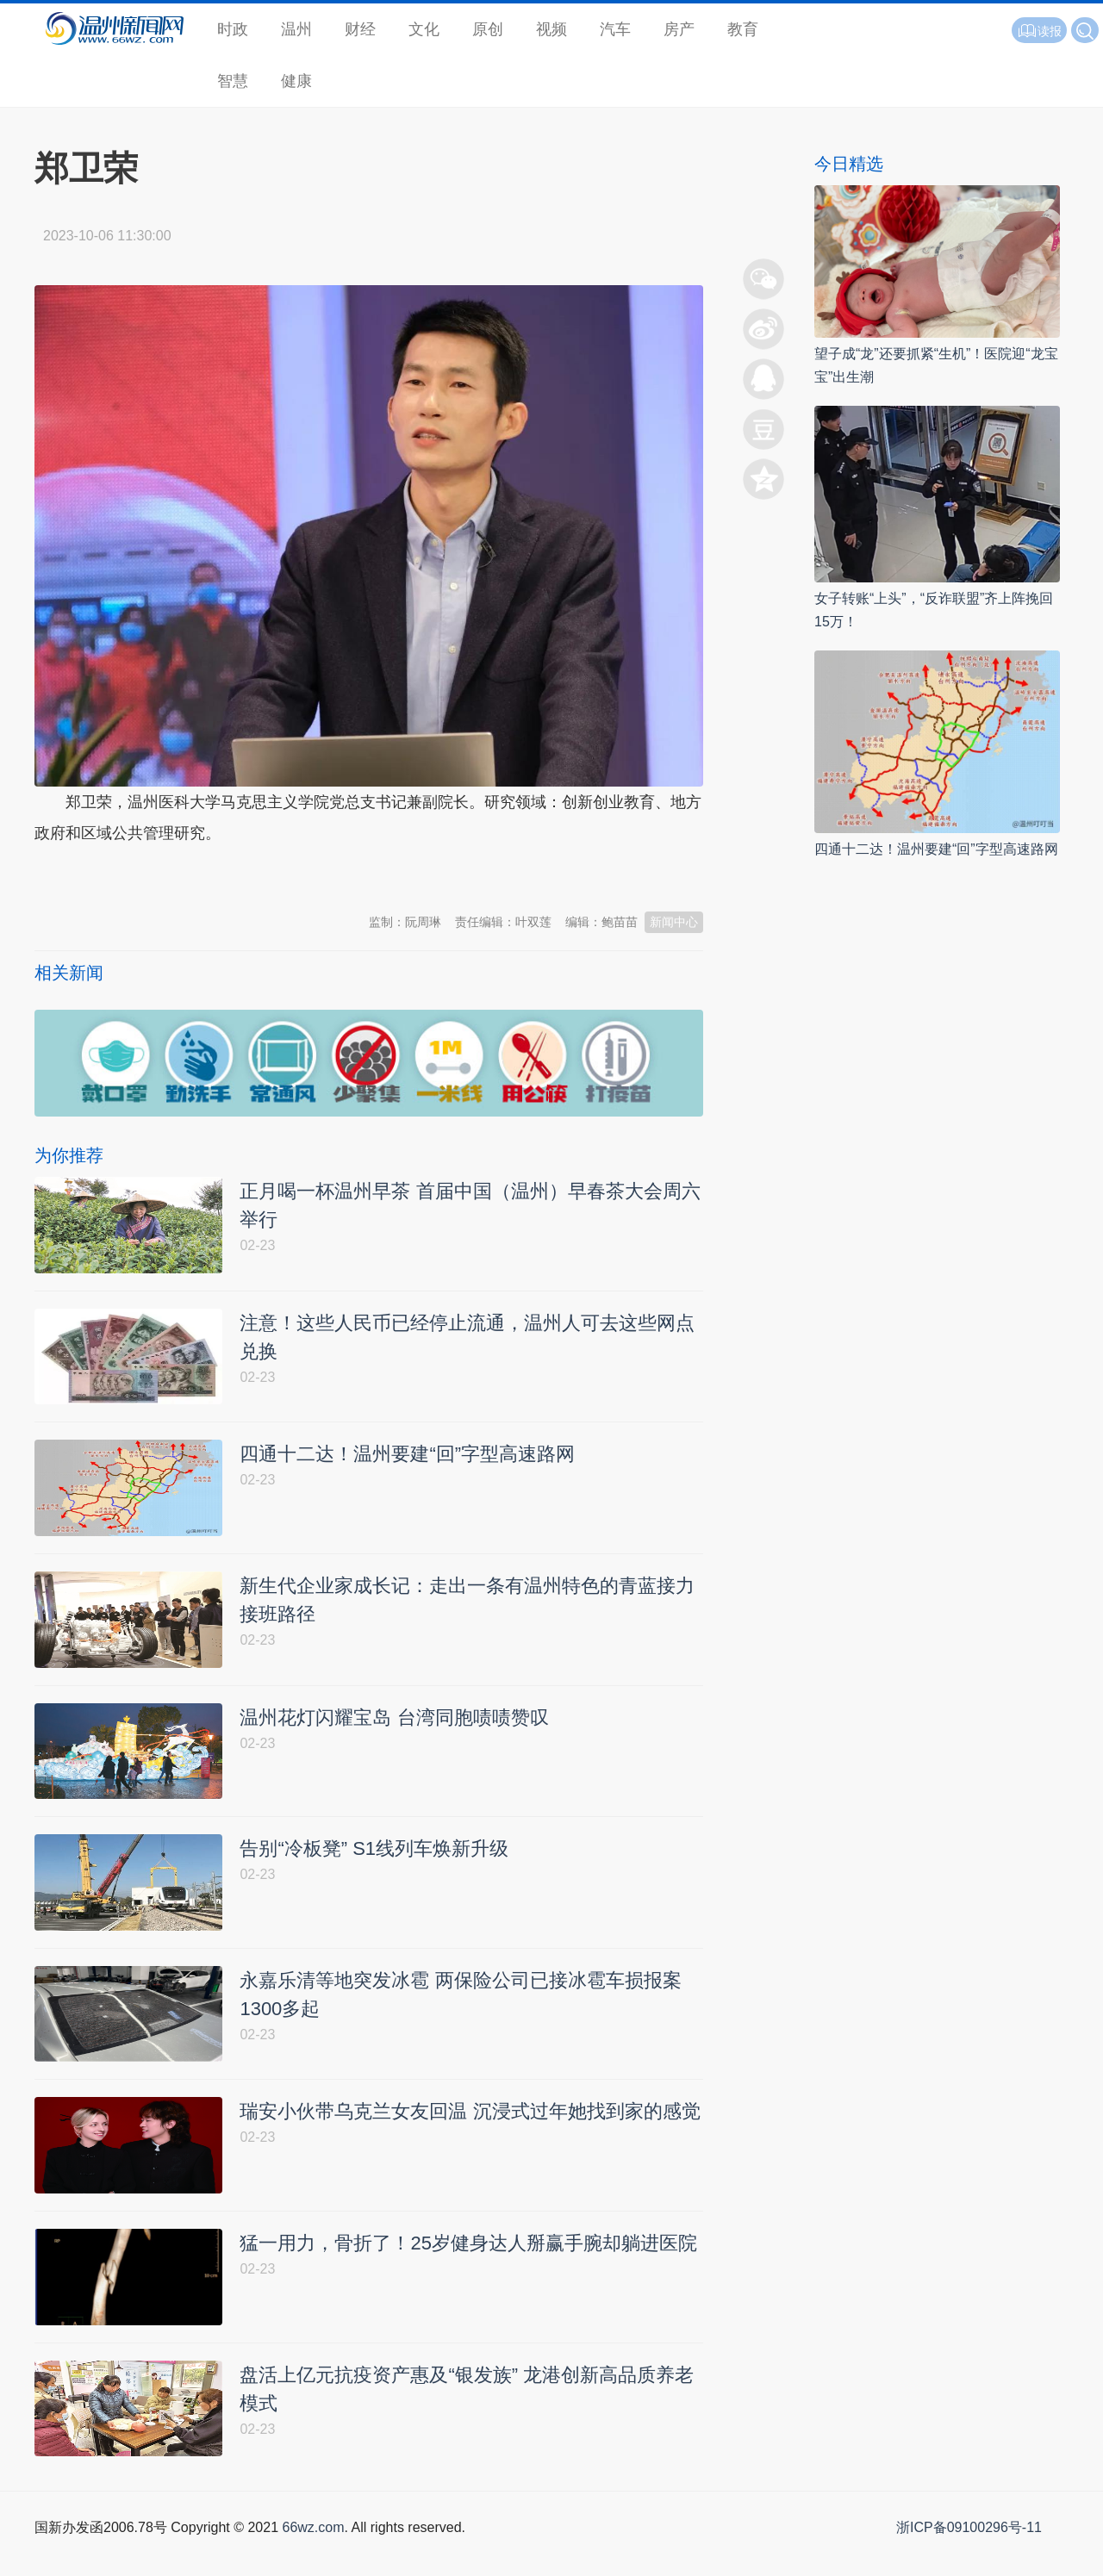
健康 (296, 81)
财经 (360, 29)
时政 (232, 29)
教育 (742, 29)
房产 (679, 29)
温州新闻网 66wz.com (188, 875)
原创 (487, 29)
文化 (423, 29)
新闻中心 (674, 922)
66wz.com (313, 2556)
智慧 (232, 81)
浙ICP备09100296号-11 (969, 2556)
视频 (551, 29)
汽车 (615, 29)
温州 (296, 29)
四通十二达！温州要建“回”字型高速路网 (936, 849)
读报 (1039, 31)
